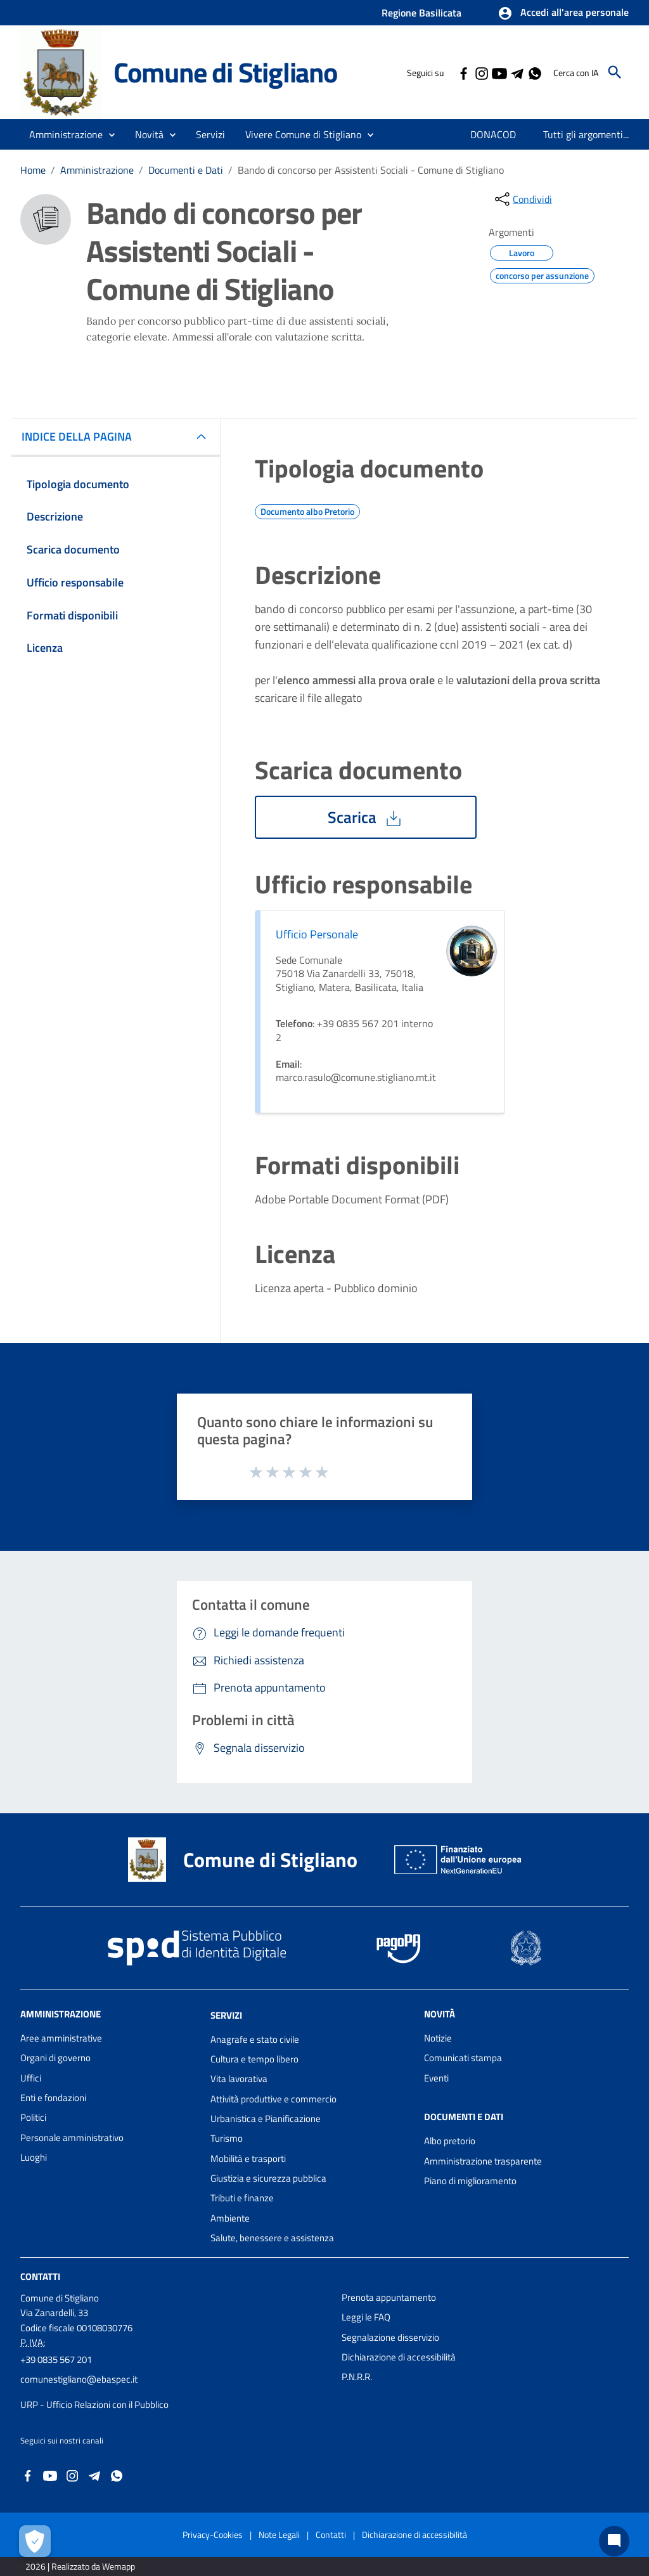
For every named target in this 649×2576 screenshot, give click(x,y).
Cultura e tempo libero (254, 2059)
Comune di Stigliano (225, 72)
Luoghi (33, 2157)
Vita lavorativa (238, 2078)
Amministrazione (97, 170)
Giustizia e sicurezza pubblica (268, 2178)
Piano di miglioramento (470, 2180)
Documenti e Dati (185, 170)
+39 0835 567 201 (56, 2359)
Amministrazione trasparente (483, 2161)
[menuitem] (493, 134)
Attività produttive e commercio (273, 2099)
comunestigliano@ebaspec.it (79, 2379)
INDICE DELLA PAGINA (82, 436)
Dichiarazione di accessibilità (399, 2357)
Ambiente (230, 2218)
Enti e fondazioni (53, 2097)
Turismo (226, 2138)
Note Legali (279, 2534)
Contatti (40, 2276)
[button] (563, 13)
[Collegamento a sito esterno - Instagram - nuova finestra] (481, 72)
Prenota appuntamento (389, 2297)
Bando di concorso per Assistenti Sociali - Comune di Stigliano (371, 170)
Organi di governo (55, 2057)
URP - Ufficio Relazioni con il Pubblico (94, 2404)
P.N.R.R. (357, 2376)
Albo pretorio (449, 2140)
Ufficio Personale (317, 934)
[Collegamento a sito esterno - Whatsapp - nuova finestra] (534, 72)
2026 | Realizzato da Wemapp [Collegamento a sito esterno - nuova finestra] (80, 2566)
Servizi (226, 2015)
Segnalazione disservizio (390, 2337)
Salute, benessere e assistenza (272, 2237)
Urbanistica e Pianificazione (265, 2118)
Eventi (436, 2078)
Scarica (366, 817)
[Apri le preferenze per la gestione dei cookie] (35, 2541)
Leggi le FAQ (366, 2317)
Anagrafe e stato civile (254, 2039)
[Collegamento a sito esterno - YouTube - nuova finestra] (498, 72)
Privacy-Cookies (213, 2534)
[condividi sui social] (522, 199)
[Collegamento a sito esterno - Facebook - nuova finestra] (463, 72)
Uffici (30, 2078)
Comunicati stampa (463, 2057)
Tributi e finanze (242, 2198)
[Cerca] (615, 72)
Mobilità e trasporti (248, 2158)
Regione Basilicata (421, 12)
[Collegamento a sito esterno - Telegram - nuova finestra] (516, 72)
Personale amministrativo (72, 2137)
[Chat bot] (614, 2541)
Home (33, 170)
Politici (33, 2117)
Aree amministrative (61, 2038)
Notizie (438, 2038)
